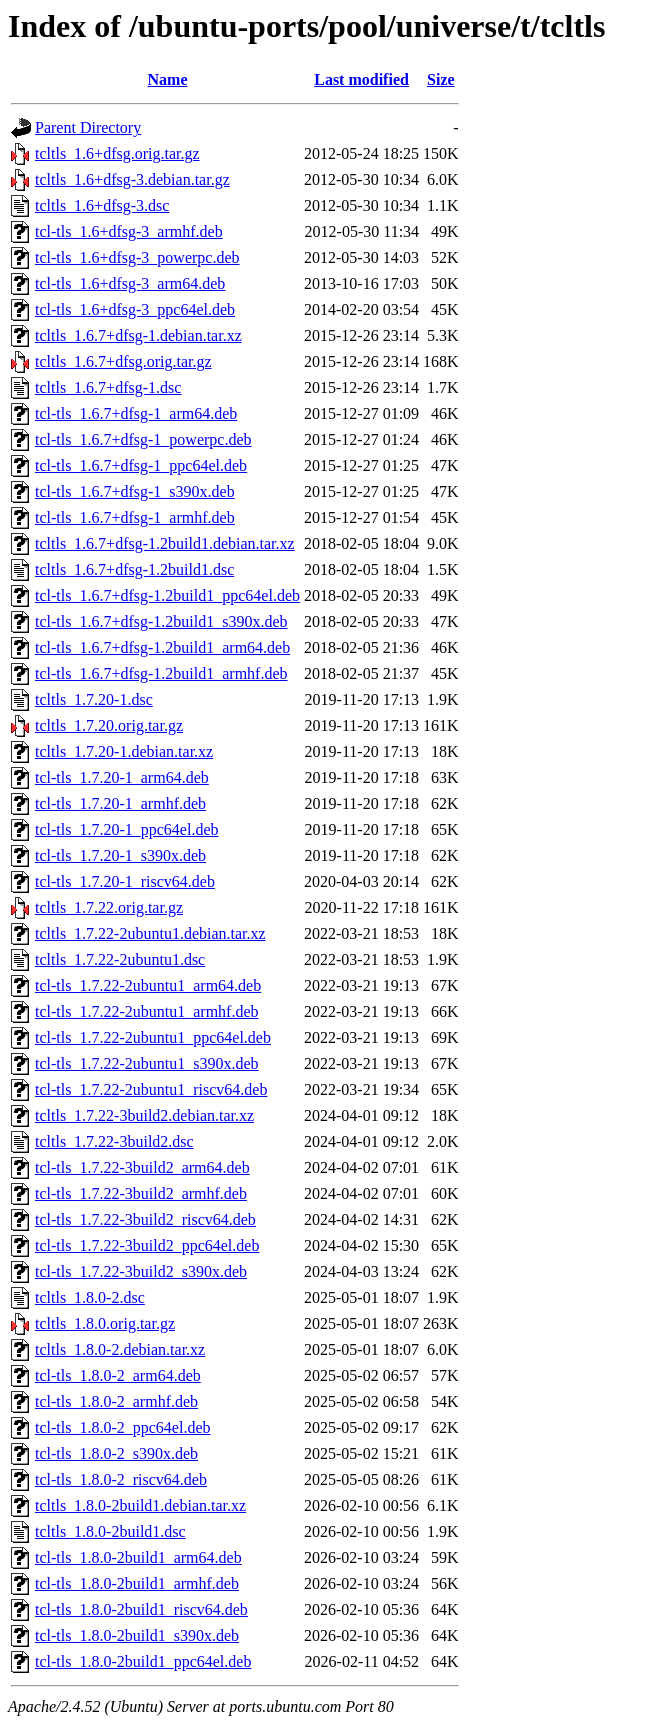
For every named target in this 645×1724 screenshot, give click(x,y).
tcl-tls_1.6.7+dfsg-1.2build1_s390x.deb (161, 621)
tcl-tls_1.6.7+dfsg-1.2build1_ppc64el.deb (167, 595)
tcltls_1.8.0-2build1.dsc (110, 1531)
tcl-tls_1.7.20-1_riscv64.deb (125, 881)
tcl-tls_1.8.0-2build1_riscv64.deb (141, 1609)
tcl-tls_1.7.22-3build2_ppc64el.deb (147, 1245)
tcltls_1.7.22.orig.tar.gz (109, 907)
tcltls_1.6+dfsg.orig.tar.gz (117, 153)
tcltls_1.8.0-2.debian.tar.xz (120, 1349)
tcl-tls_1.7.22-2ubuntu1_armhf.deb (147, 1011)
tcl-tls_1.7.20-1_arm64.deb (122, 777)
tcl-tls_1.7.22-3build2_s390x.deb (141, 1271)
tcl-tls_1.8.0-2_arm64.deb (118, 1375)
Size (441, 79)
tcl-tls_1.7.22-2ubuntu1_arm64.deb (148, 985)
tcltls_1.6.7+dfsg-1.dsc (108, 387)
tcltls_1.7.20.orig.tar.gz (109, 725)
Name (168, 79)
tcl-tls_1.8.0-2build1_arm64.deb (138, 1557)
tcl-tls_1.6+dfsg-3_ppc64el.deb (135, 309)
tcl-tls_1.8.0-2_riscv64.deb (121, 1479)
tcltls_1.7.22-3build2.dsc (114, 1141)
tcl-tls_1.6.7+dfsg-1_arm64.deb (136, 413)
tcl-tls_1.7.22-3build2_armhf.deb (141, 1193)
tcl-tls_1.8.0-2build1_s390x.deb (137, 1635)
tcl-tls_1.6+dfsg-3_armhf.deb (129, 231)
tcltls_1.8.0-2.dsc (90, 1297)
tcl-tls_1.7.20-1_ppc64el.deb (127, 829)
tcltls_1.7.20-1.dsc (94, 699)
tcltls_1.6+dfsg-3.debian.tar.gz (132, 179)
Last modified (361, 79)
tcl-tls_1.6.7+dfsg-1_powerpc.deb (143, 439)
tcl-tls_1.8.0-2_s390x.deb (116, 1453)
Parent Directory (88, 127)
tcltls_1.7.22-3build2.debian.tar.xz (144, 1115)
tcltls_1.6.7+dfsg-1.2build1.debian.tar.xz (165, 543)
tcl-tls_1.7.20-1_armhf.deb (120, 803)
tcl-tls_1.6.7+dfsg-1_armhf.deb (135, 517)
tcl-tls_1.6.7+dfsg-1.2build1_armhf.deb (161, 673)
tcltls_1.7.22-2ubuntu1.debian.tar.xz (150, 933)
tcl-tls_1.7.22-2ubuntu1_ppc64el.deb (153, 1037)
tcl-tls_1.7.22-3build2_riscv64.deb (145, 1219)
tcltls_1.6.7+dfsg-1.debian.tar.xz (138, 335)
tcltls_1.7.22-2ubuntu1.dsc (120, 959)
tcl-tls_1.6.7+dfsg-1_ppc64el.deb (141, 465)
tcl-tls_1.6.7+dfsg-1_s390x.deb (135, 491)
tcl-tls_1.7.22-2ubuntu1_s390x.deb (147, 1063)
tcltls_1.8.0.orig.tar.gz (105, 1323)
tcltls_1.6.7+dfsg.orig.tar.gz (123, 361)
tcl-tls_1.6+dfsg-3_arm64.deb (130, 283)
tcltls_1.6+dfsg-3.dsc (102, 205)
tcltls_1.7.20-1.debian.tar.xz (124, 751)
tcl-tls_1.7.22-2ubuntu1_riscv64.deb (151, 1089)
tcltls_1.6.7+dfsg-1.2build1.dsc (134, 569)
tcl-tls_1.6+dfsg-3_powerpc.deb (137, 257)
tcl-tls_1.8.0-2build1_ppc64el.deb (143, 1661)
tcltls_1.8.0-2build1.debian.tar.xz (140, 1505)
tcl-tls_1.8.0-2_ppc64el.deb (123, 1427)
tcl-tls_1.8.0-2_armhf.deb (116, 1401)
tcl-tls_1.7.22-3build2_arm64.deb (142, 1167)
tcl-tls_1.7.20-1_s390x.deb (120, 855)
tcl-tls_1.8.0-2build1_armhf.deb (137, 1583)
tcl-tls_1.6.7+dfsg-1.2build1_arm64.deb (162, 647)
